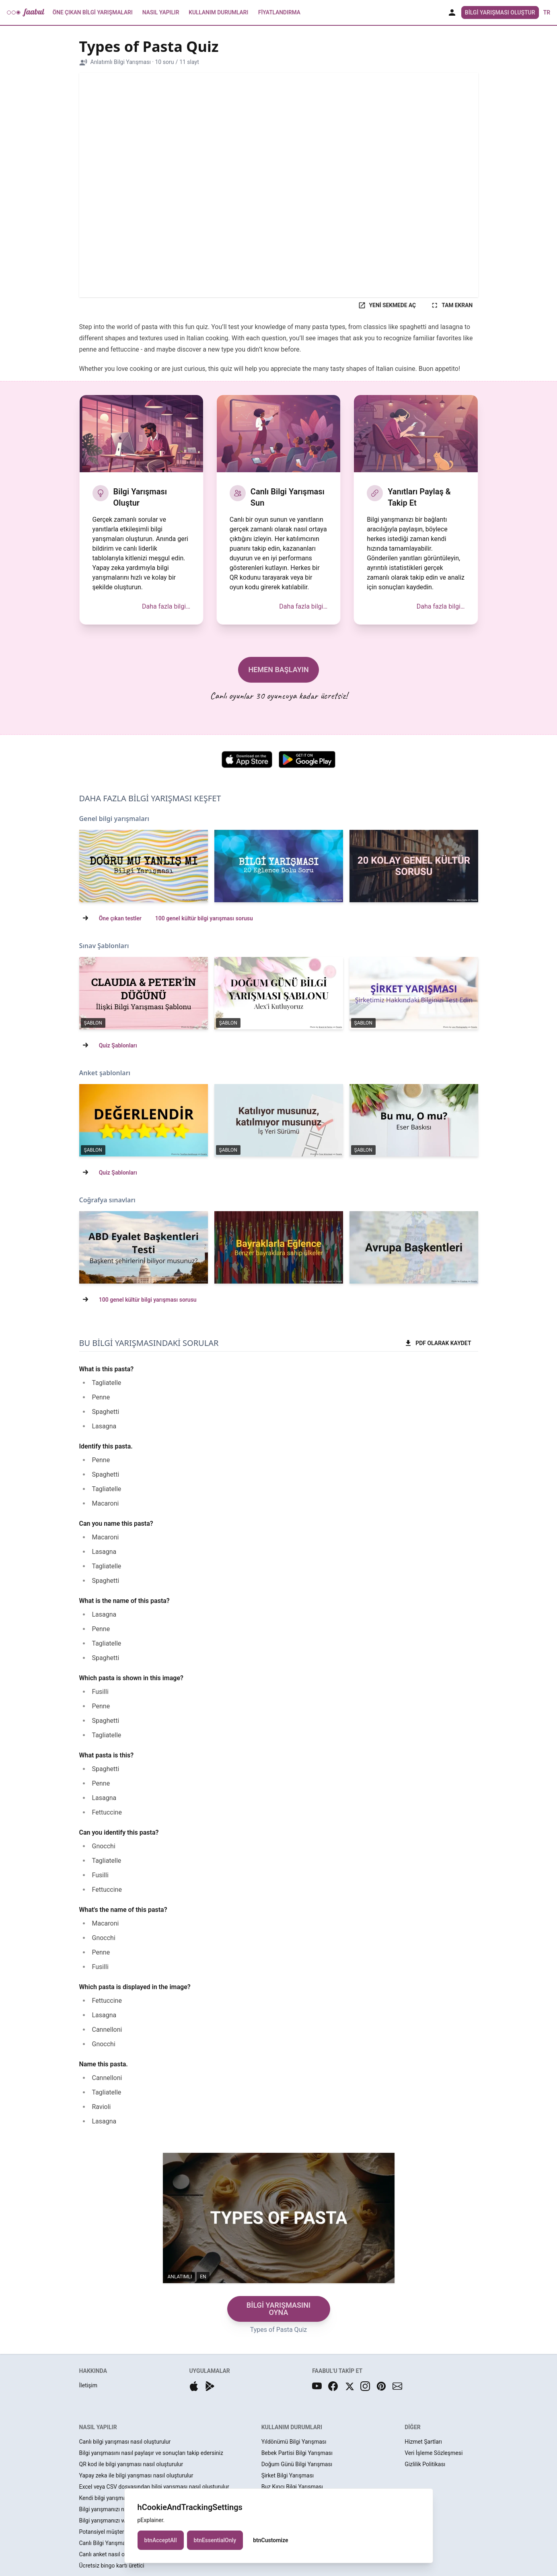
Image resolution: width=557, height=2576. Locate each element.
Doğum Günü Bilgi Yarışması (297, 2464)
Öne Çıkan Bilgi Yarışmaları (92, 12)
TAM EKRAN (451, 305)
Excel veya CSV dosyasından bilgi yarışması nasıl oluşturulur (154, 2486)
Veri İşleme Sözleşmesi (433, 2453)
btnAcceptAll (160, 2540)
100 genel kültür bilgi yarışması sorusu (204, 918)
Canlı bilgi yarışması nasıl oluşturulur (125, 2441)
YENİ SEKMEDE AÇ (387, 305)
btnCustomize (270, 2540)
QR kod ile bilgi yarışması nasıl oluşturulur (131, 2464)
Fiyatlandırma (279, 12)
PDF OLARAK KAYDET (437, 1343)
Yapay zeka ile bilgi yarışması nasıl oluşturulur (136, 2475)
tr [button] (546, 12)
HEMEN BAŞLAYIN (278, 669)
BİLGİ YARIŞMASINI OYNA (278, 2309)
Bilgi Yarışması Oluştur (500, 12)
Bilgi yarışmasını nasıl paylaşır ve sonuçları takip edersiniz (151, 2453)
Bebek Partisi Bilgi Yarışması (297, 2453)
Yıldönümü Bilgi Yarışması (294, 2441)
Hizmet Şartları (423, 2441)
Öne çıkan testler (120, 918)
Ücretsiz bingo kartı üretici (111, 2565)
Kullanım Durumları (218, 12)
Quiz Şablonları (118, 1045)
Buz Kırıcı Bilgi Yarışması (292, 2486)
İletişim (88, 2385)
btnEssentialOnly (215, 2540)
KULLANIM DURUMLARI (291, 2427)
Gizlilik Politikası (425, 2464)
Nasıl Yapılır (160, 12)
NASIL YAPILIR (98, 2427)
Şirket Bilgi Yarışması (287, 2475)
